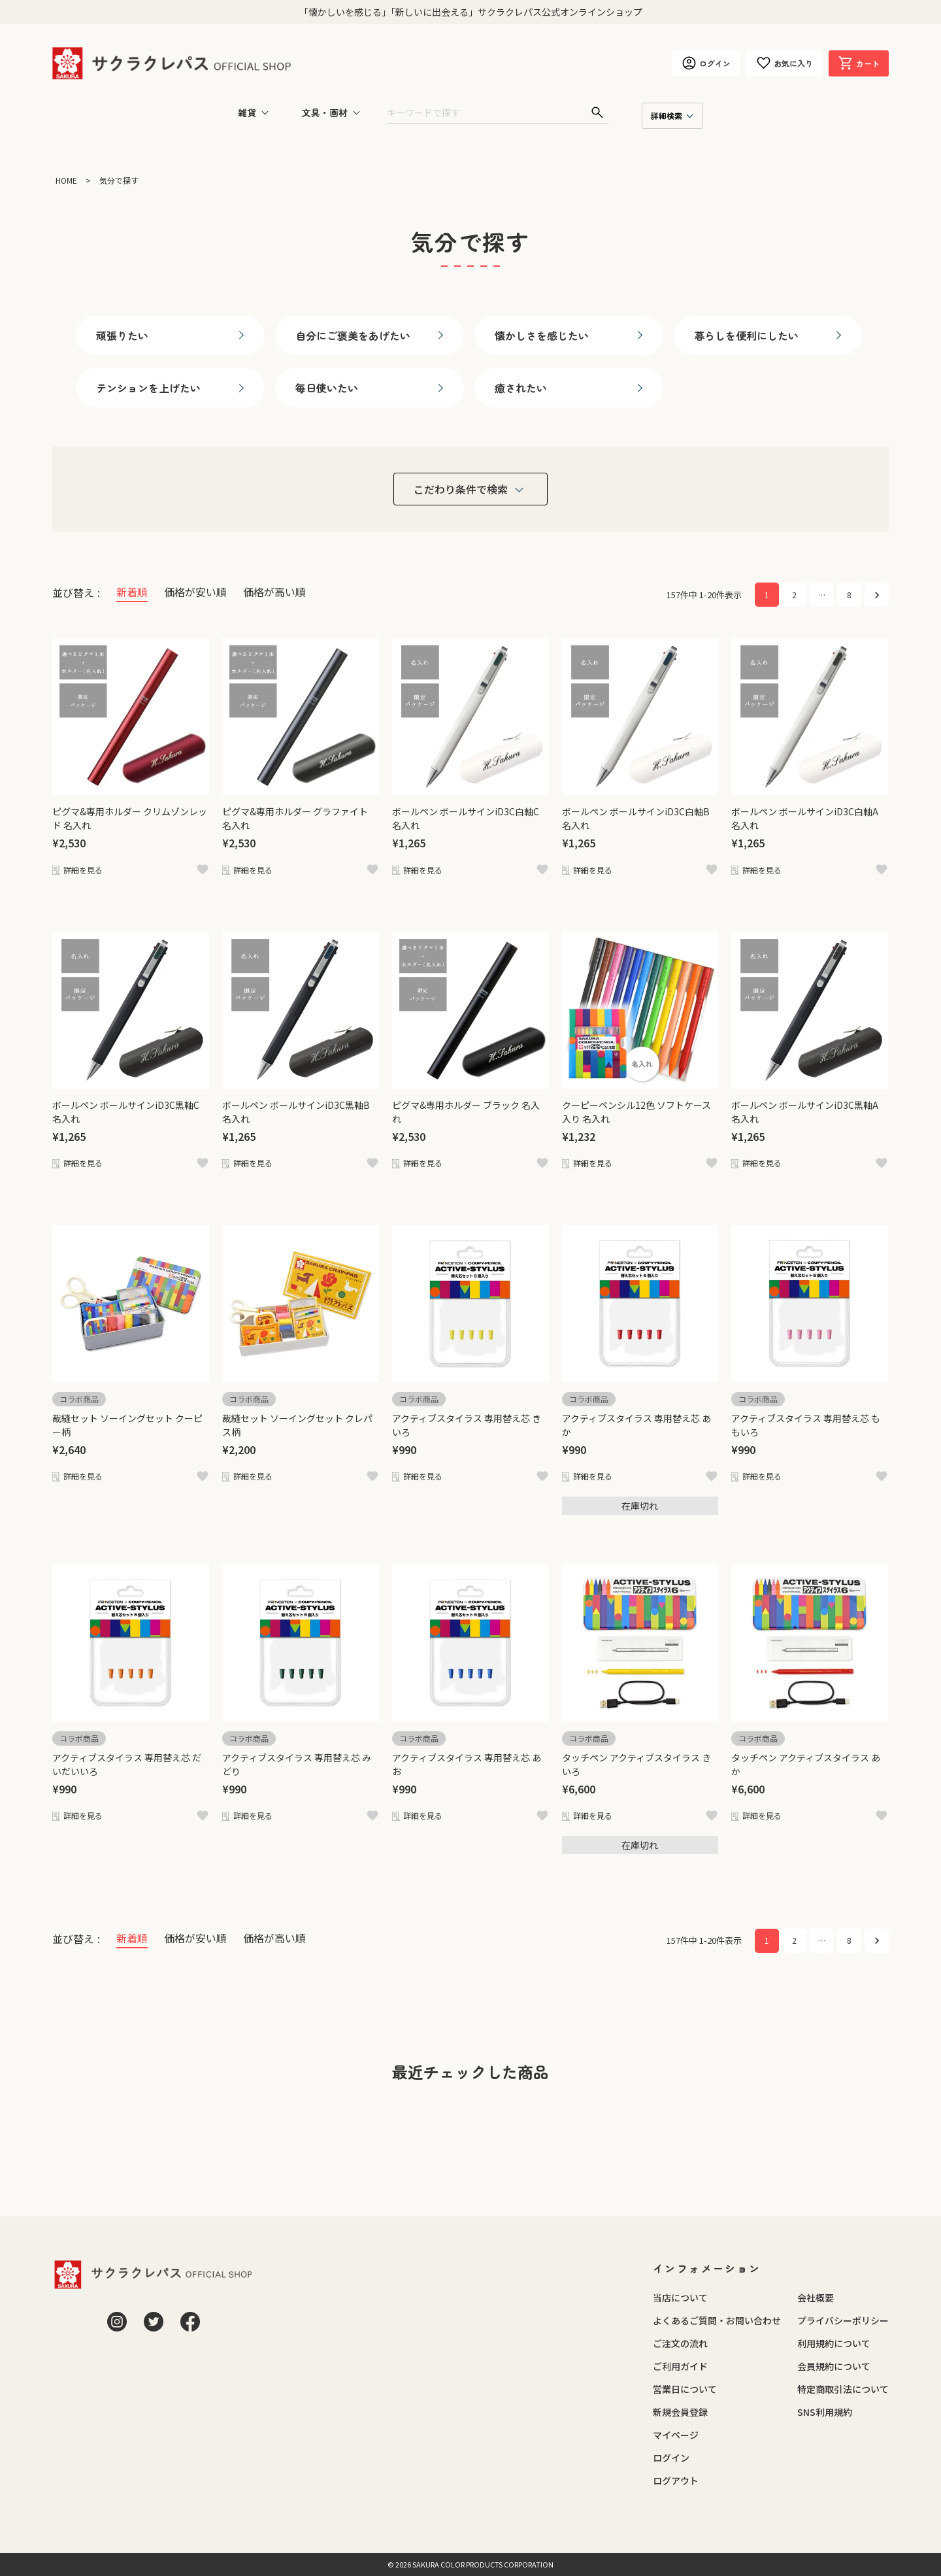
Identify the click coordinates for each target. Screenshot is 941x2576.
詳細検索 (666, 115)
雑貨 (247, 112)
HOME (66, 180)
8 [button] (849, 594)
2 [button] (794, 594)
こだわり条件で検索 (461, 489)
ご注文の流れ (680, 2343)
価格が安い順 (195, 592)
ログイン (671, 2457)
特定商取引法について (843, 2389)
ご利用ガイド (680, 2366)
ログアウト (676, 2480)
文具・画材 (325, 112)
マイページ (676, 2434)
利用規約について (833, 2343)
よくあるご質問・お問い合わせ (717, 2320)
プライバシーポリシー (843, 2320)
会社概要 (815, 2297)
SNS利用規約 (824, 2411)
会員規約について (833, 2366)
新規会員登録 (680, 2411)
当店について (680, 2297)
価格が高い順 (274, 592)
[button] (877, 595)
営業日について (685, 2389)
